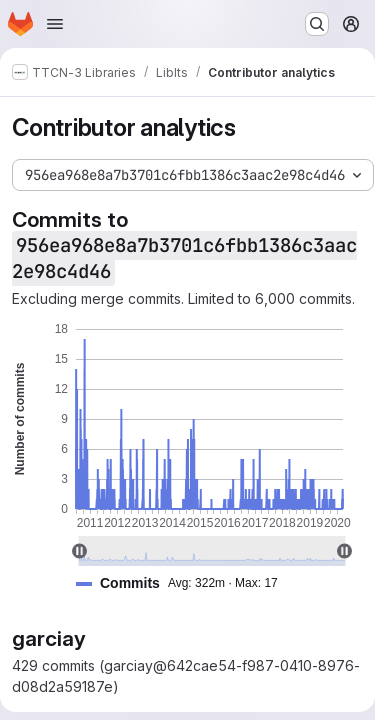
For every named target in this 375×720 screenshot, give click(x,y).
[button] (185, 583)
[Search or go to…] (317, 24)
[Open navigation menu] (55, 24)
